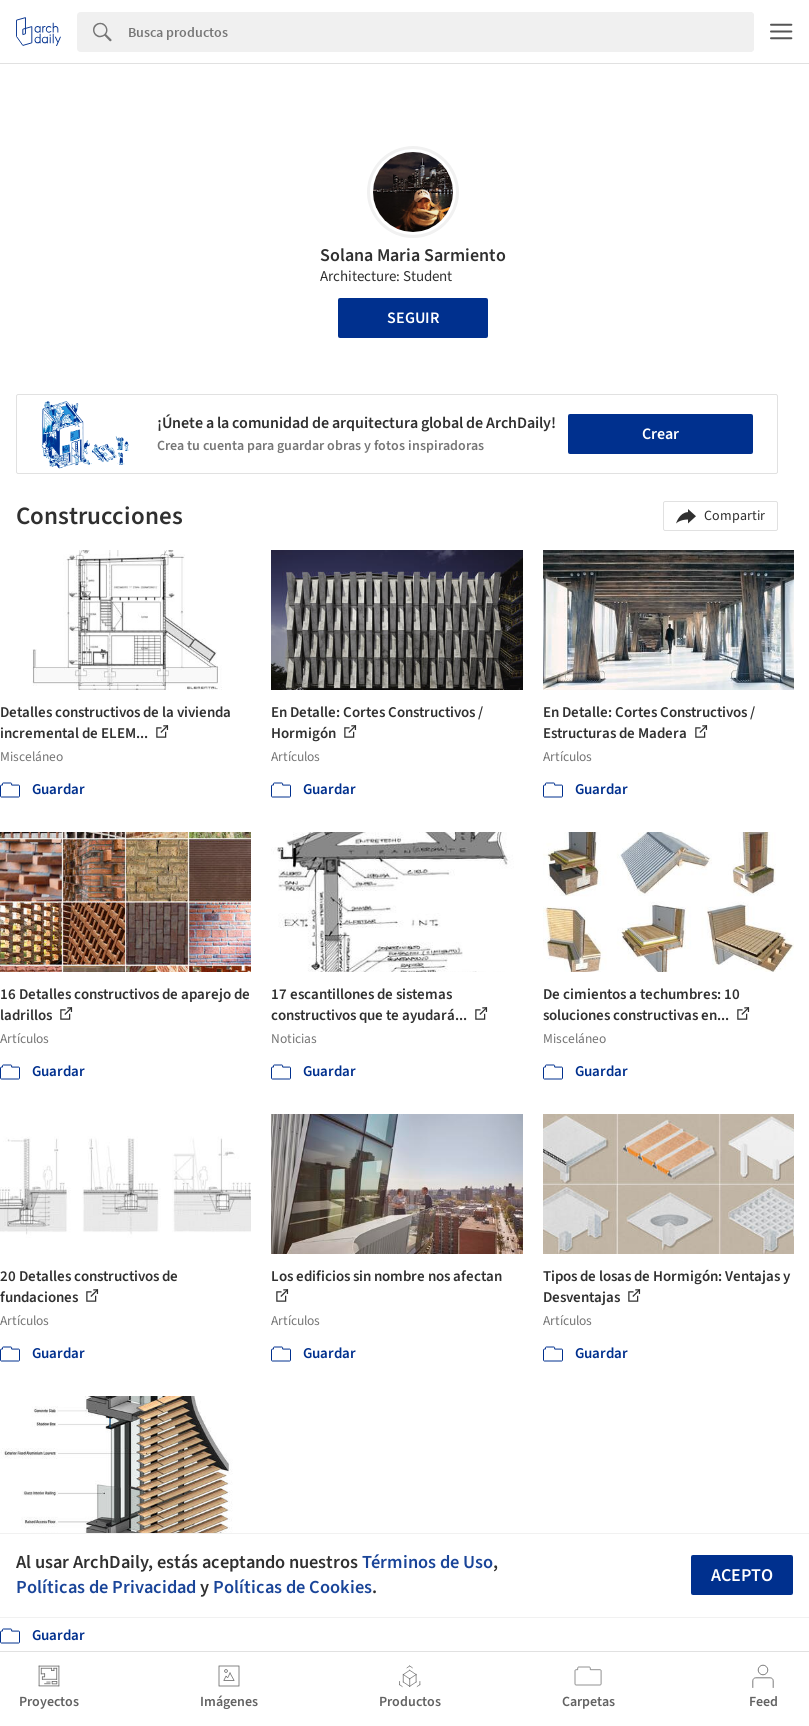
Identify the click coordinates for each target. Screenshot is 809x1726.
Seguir (413, 318)
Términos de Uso (427, 1562)
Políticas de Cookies (292, 1587)
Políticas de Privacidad (106, 1587)
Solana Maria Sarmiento (413, 255)
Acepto (742, 1575)
